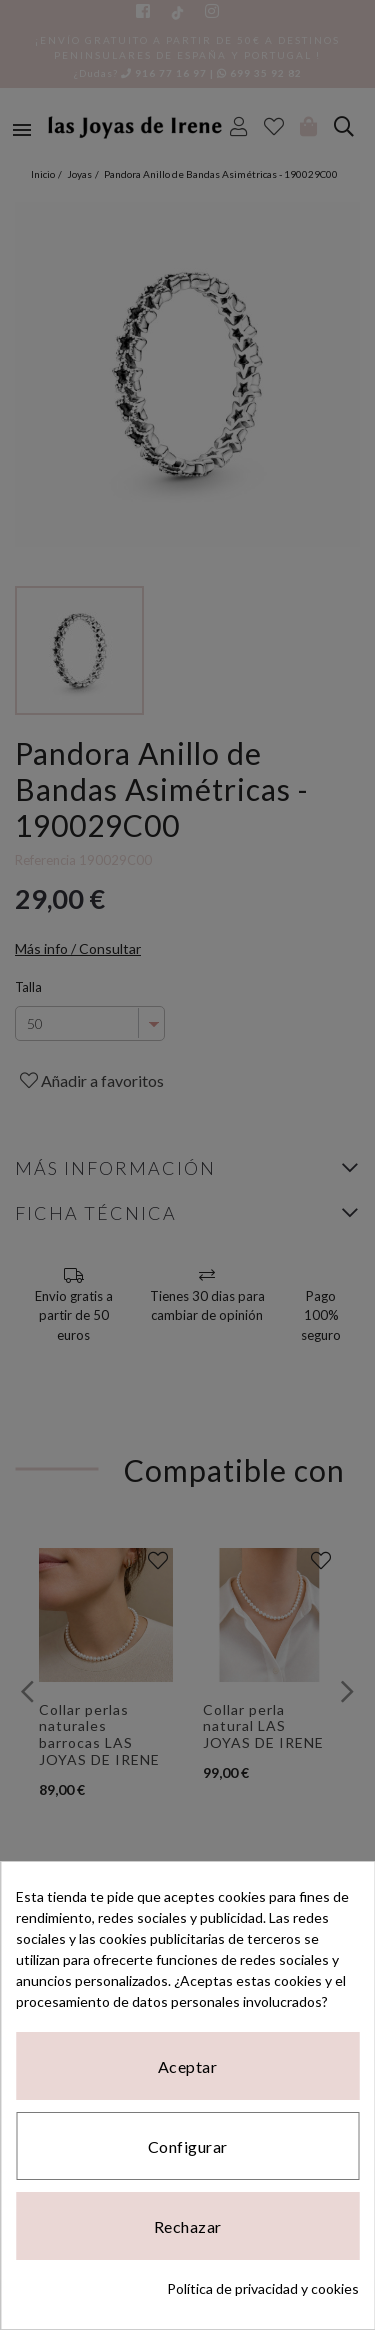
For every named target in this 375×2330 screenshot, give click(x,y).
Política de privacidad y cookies (263, 2288)
